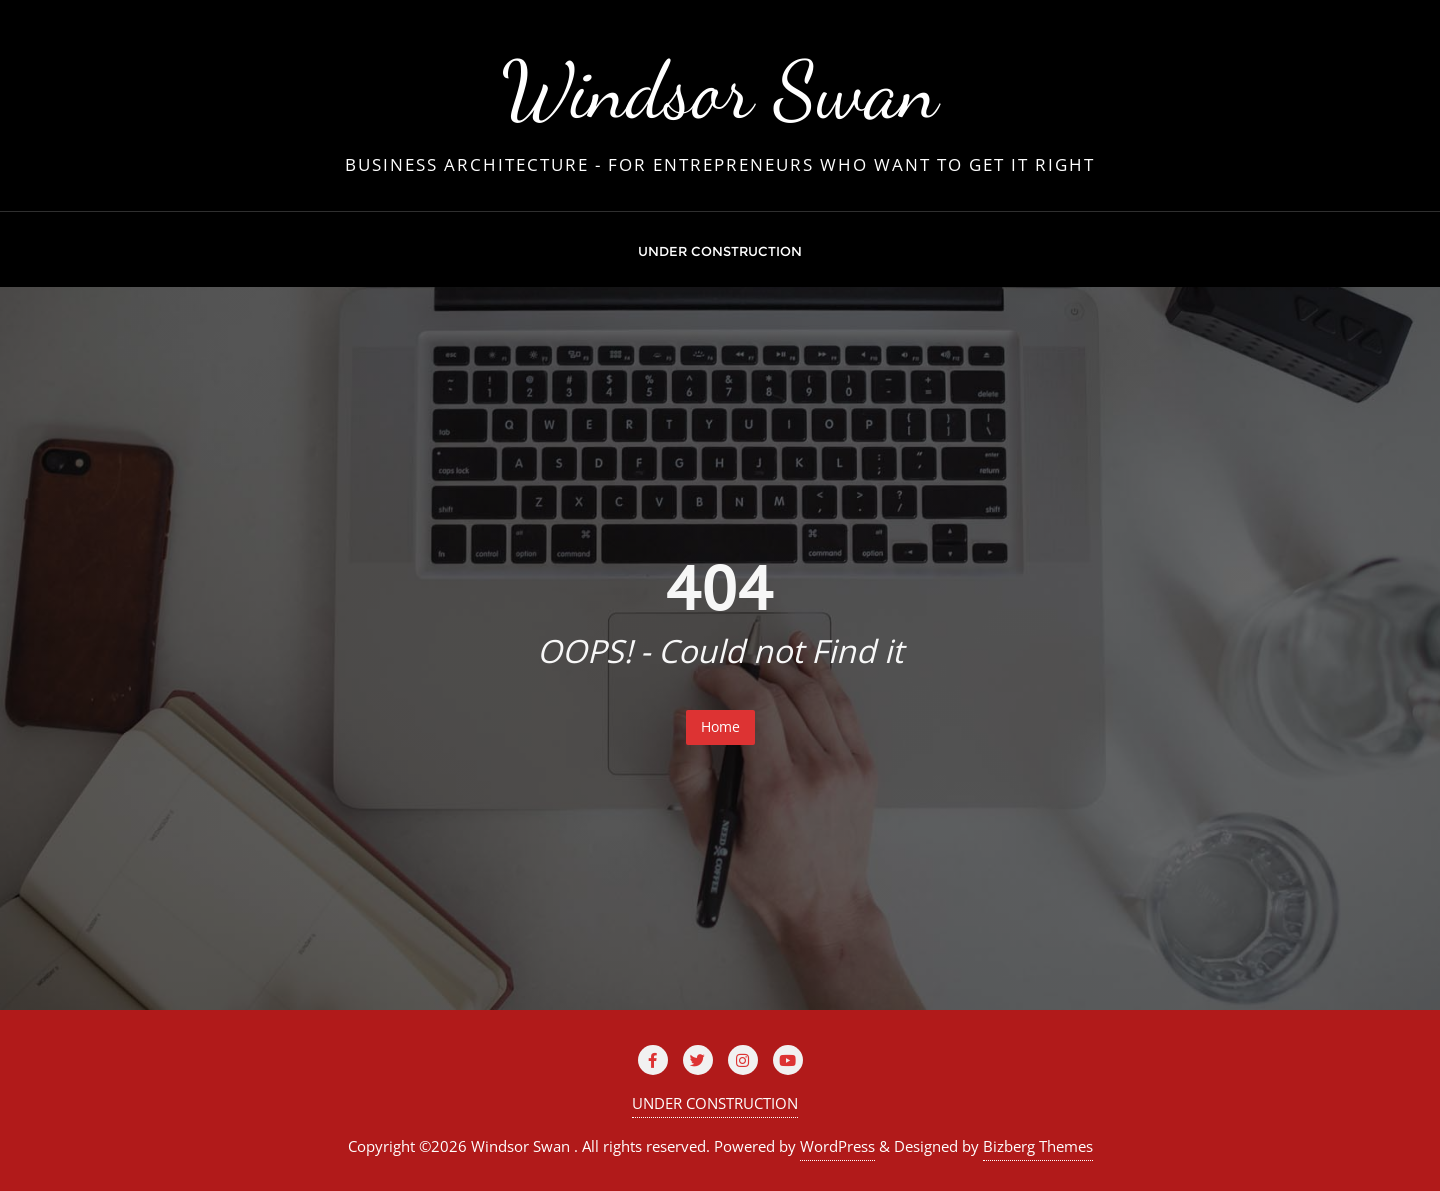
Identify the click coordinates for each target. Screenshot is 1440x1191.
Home (720, 726)
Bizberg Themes (1038, 1146)
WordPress (837, 1146)
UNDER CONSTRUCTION (715, 1103)
